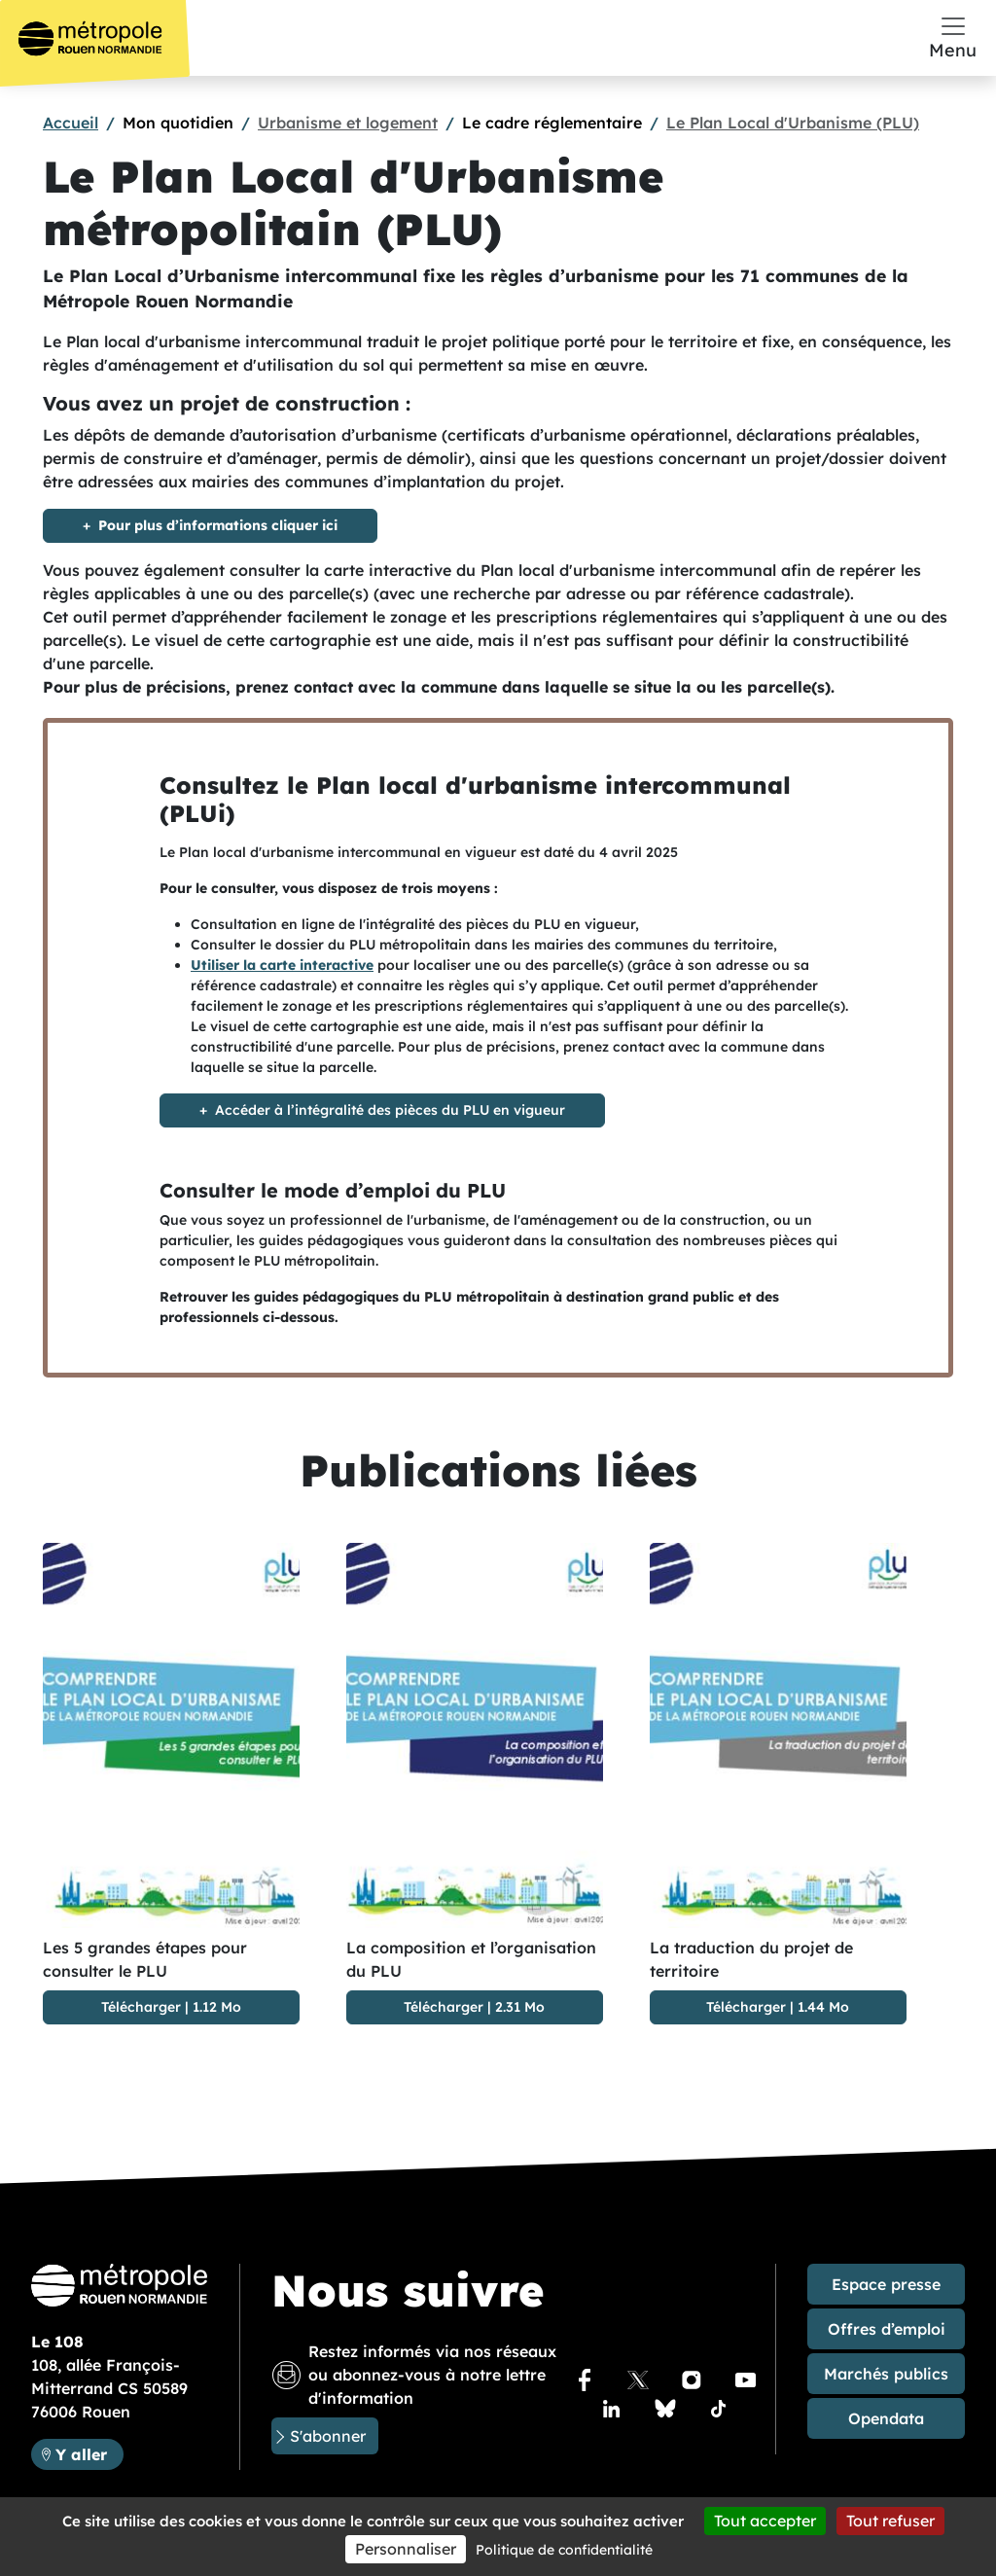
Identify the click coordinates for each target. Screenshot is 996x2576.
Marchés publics (886, 2373)
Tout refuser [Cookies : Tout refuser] (890, 2520)
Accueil (70, 122)
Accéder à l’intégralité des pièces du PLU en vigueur (390, 1110)
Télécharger (141, 2007)
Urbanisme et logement (348, 122)
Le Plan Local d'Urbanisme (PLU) (792, 122)
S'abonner (328, 2436)
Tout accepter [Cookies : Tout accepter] (765, 2520)
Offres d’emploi (886, 2329)
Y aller (89, 2453)
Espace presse (886, 2284)
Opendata (886, 2418)
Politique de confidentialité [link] (564, 2549)
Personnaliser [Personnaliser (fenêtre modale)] (405, 2548)
